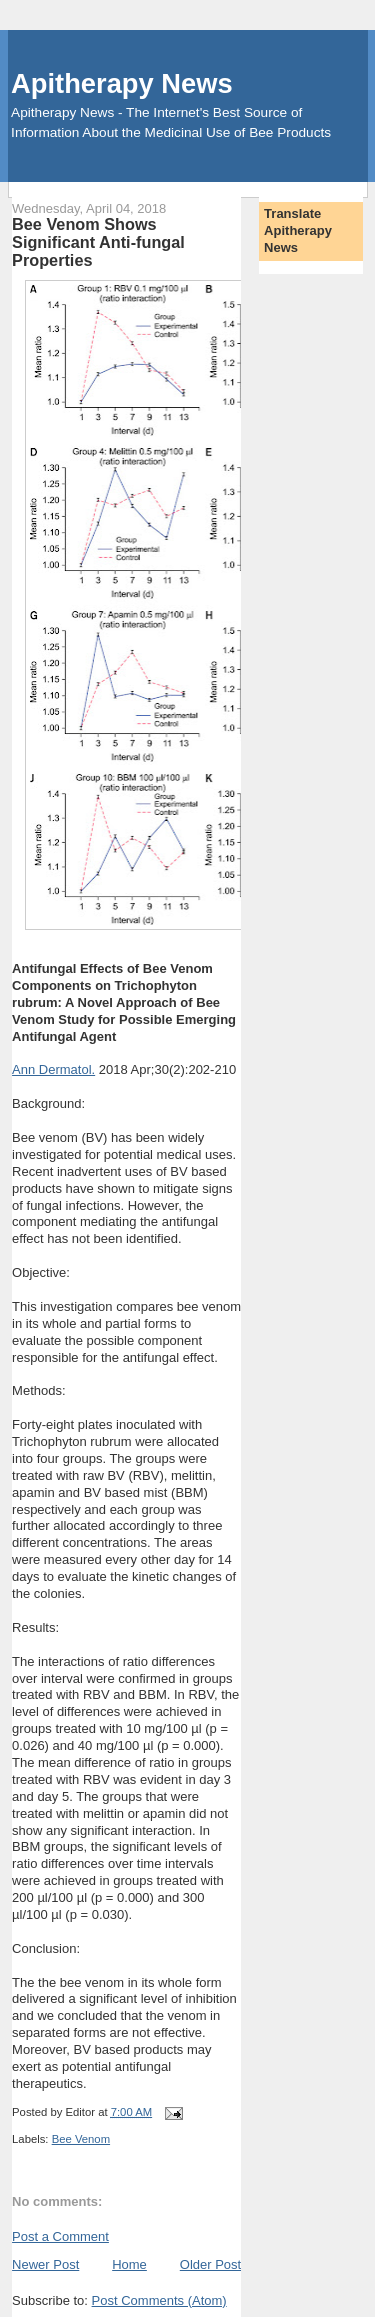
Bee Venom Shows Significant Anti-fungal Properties (98, 242)
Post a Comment (60, 2236)
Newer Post (45, 2264)
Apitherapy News (121, 83)
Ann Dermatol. (53, 1069)
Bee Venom (81, 2139)
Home (129, 2264)
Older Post (210, 2264)
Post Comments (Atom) (159, 2300)
